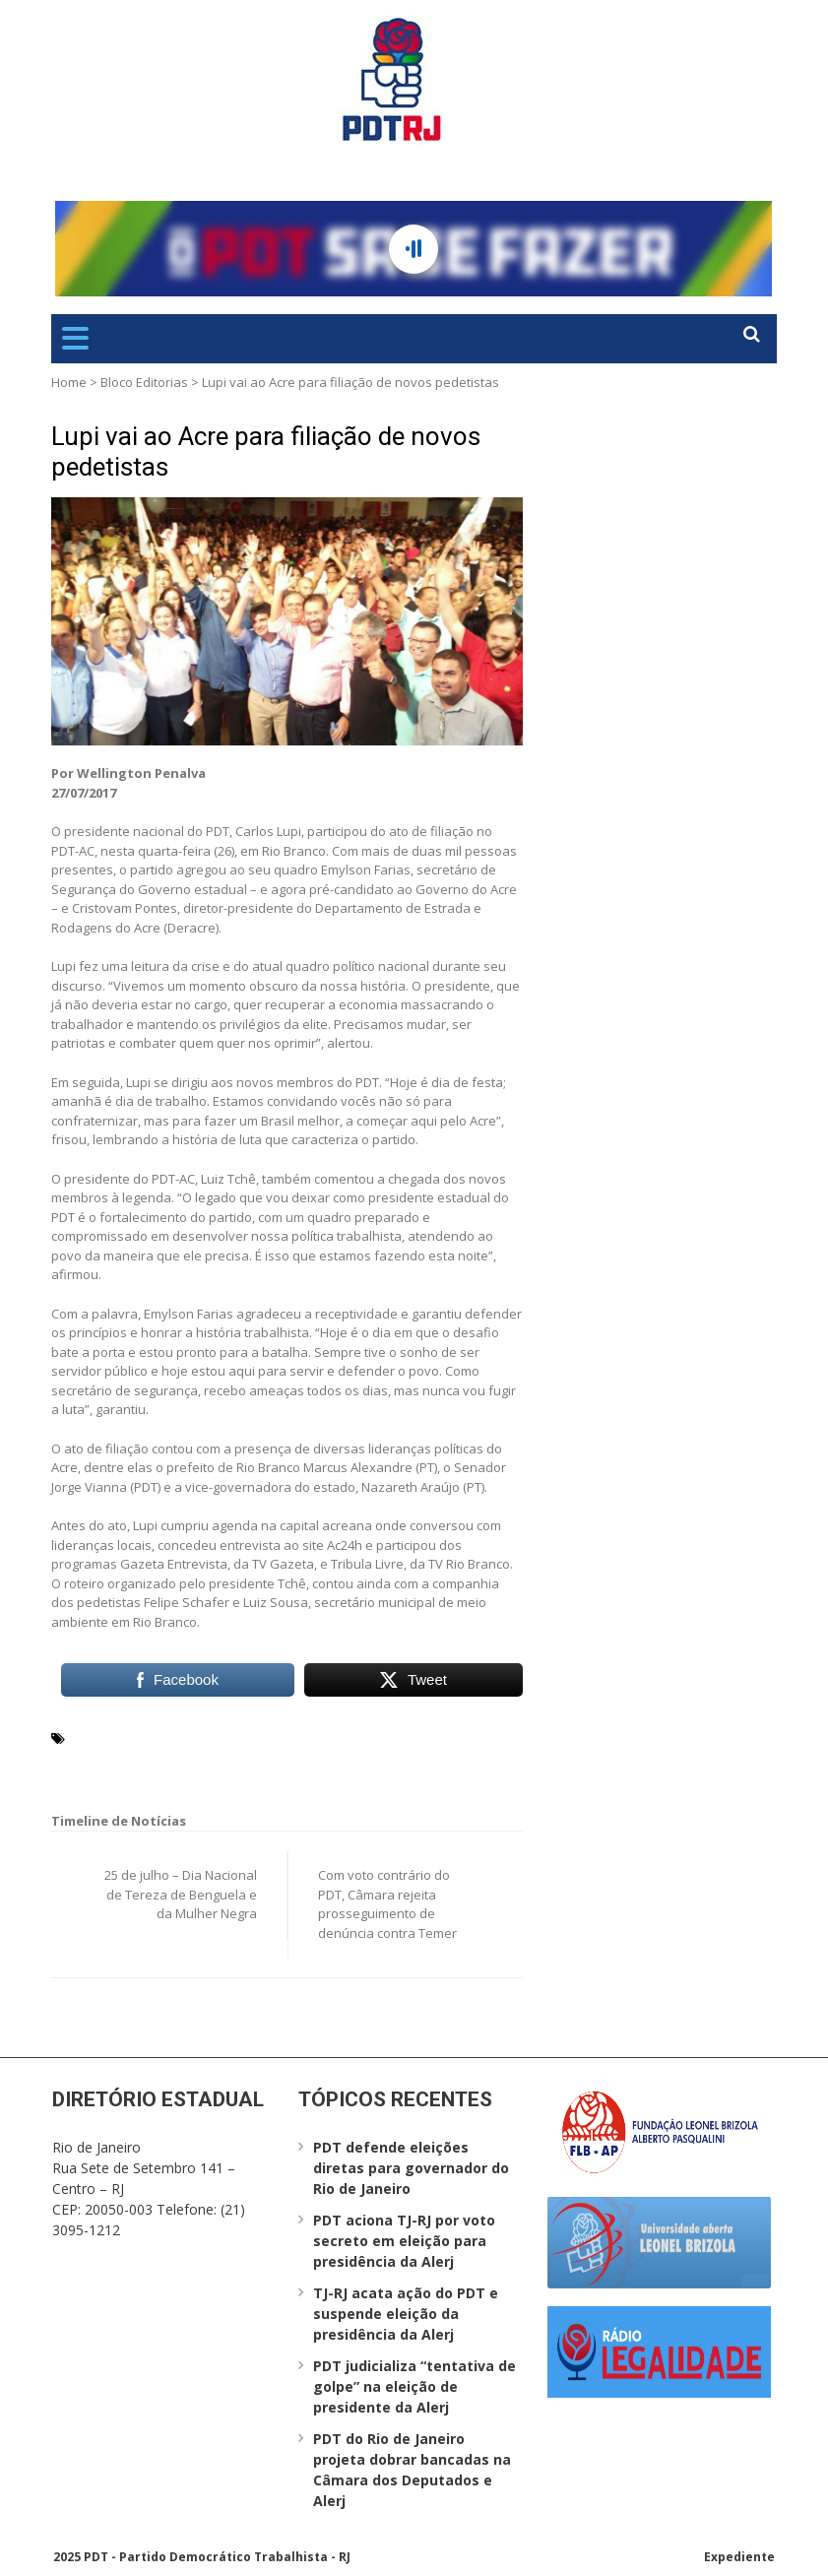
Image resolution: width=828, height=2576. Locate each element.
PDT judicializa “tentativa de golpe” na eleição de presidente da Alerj (414, 2386)
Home (69, 382)
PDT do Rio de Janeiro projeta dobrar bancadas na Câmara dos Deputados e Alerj (412, 2469)
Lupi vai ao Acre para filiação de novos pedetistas (265, 451)
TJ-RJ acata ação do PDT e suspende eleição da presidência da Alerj (405, 2314)
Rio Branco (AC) (152, 1761)
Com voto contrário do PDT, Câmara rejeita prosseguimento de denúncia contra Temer (387, 1904)
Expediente (739, 2556)
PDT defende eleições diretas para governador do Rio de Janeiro (411, 2168)
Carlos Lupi (107, 1737)
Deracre (486, 1737)
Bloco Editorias (144, 382)
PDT (84, 1761)
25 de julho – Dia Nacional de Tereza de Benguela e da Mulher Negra (180, 1894)
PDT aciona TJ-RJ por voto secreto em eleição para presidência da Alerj (404, 2241)
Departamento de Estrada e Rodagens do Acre (302, 1737)
